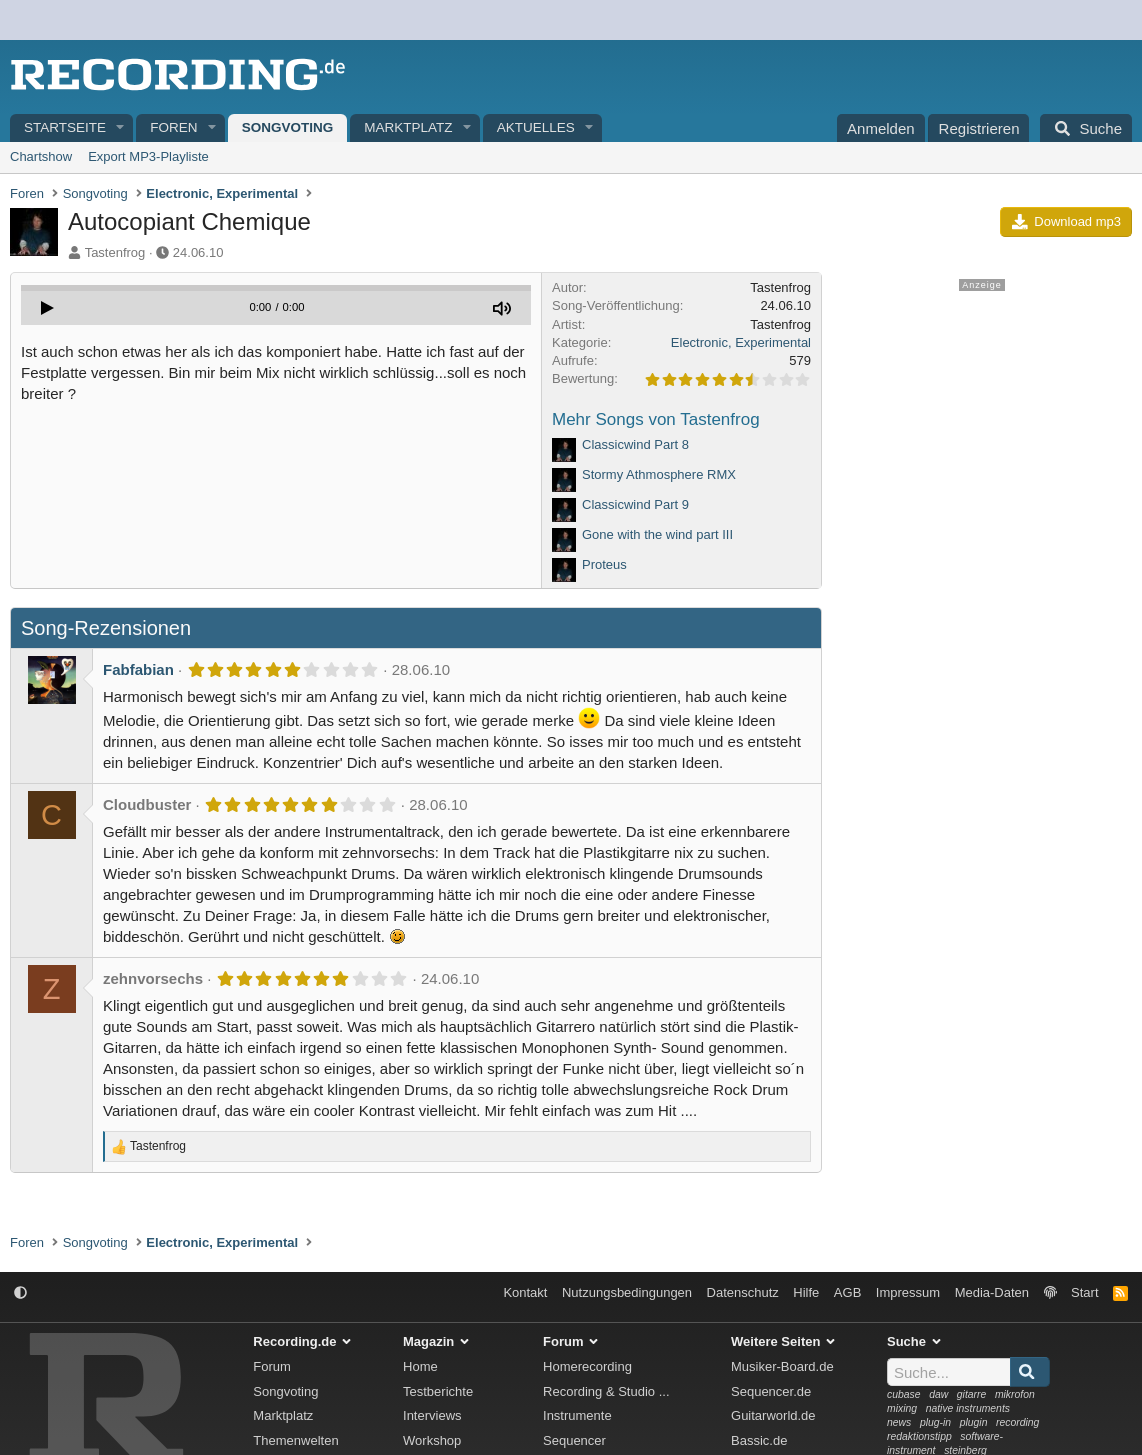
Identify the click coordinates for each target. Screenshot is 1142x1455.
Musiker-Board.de (782, 1366)
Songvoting (288, 127)
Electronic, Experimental (741, 342)
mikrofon (1015, 1394)
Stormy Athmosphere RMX (659, 474)
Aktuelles (536, 127)
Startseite (65, 127)
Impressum (908, 1292)
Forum (272, 1366)
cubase (904, 1394)
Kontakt (525, 1292)
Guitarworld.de (773, 1415)
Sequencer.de (771, 1391)
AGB (847, 1292)
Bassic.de (759, 1440)
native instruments (968, 1408)
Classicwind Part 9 (635, 504)
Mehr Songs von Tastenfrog (656, 419)
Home (420, 1366)
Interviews (432, 1415)
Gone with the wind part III (657, 534)
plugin (974, 1422)
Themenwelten (295, 1440)
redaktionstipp (919, 1436)
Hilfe (806, 1292)
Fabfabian (138, 669)
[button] (121, 128)
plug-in (935, 1422)
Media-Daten (992, 1292)
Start (1084, 1292)
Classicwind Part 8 (635, 444)
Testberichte (438, 1391)
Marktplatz (408, 127)
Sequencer (574, 1440)
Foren (173, 127)
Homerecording (587, 1366)
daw (938, 1394)
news (899, 1422)
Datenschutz (743, 1292)
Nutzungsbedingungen (627, 1292)
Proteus (604, 564)
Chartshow (41, 156)
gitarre (971, 1394)
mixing (902, 1408)
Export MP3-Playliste (148, 156)
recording (1017, 1422)
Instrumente (577, 1415)
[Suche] (1086, 128)
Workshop (432, 1440)
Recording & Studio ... (606, 1391)
